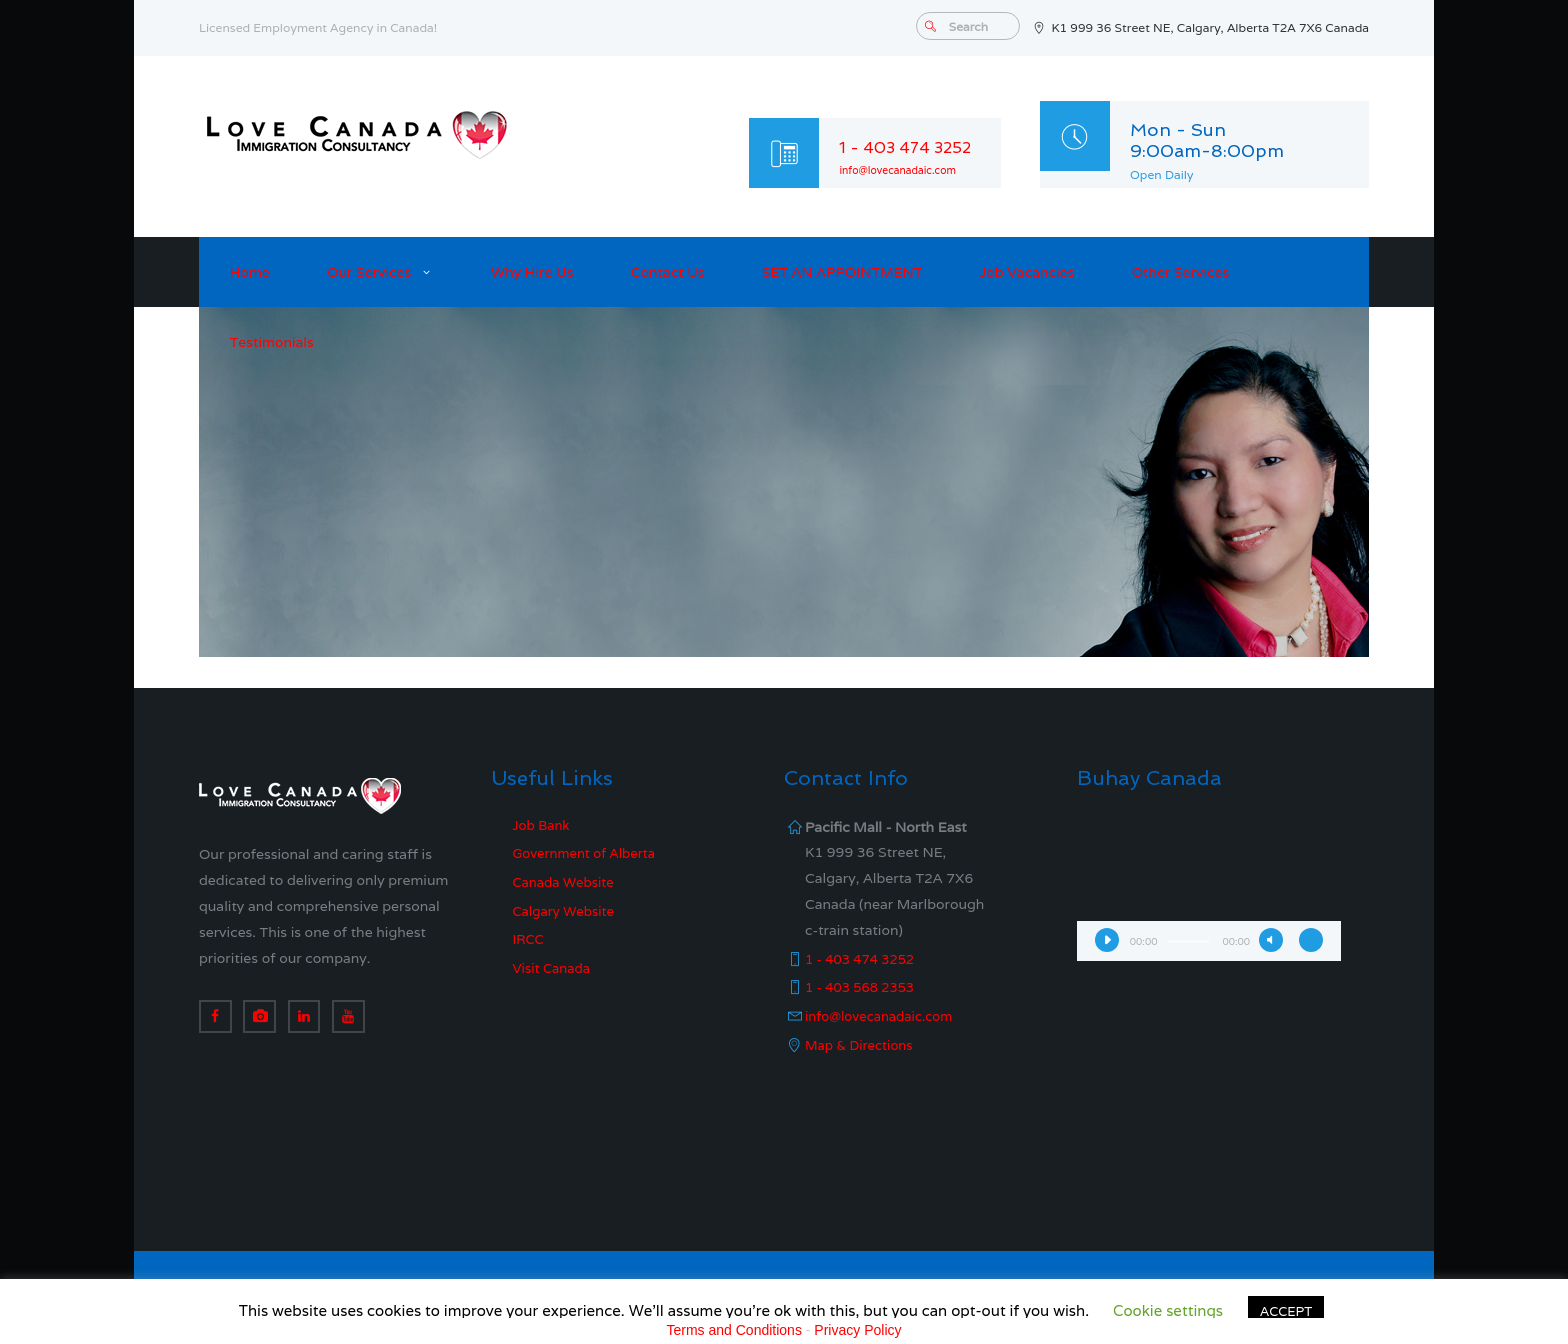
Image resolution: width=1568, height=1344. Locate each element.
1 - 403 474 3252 (915, 146)
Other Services (1181, 272)
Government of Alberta (589, 853)
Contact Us (668, 272)
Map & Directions (862, 1045)
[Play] (1107, 940)
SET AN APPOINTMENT (842, 272)
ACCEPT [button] (1286, 1311)
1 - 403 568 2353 (863, 987)
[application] (1209, 887)
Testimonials (272, 342)
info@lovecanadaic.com (907, 169)
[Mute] (1271, 940)
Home (250, 272)
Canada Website (567, 882)
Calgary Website (567, 911)
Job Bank (543, 825)
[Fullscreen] (1311, 940)
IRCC (530, 939)
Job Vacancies (1027, 272)
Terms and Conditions (734, 1330)
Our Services (369, 272)
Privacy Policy (857, 1330)
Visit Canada (554, 968)
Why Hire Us (532, 272)
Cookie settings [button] (1168, 1310)
